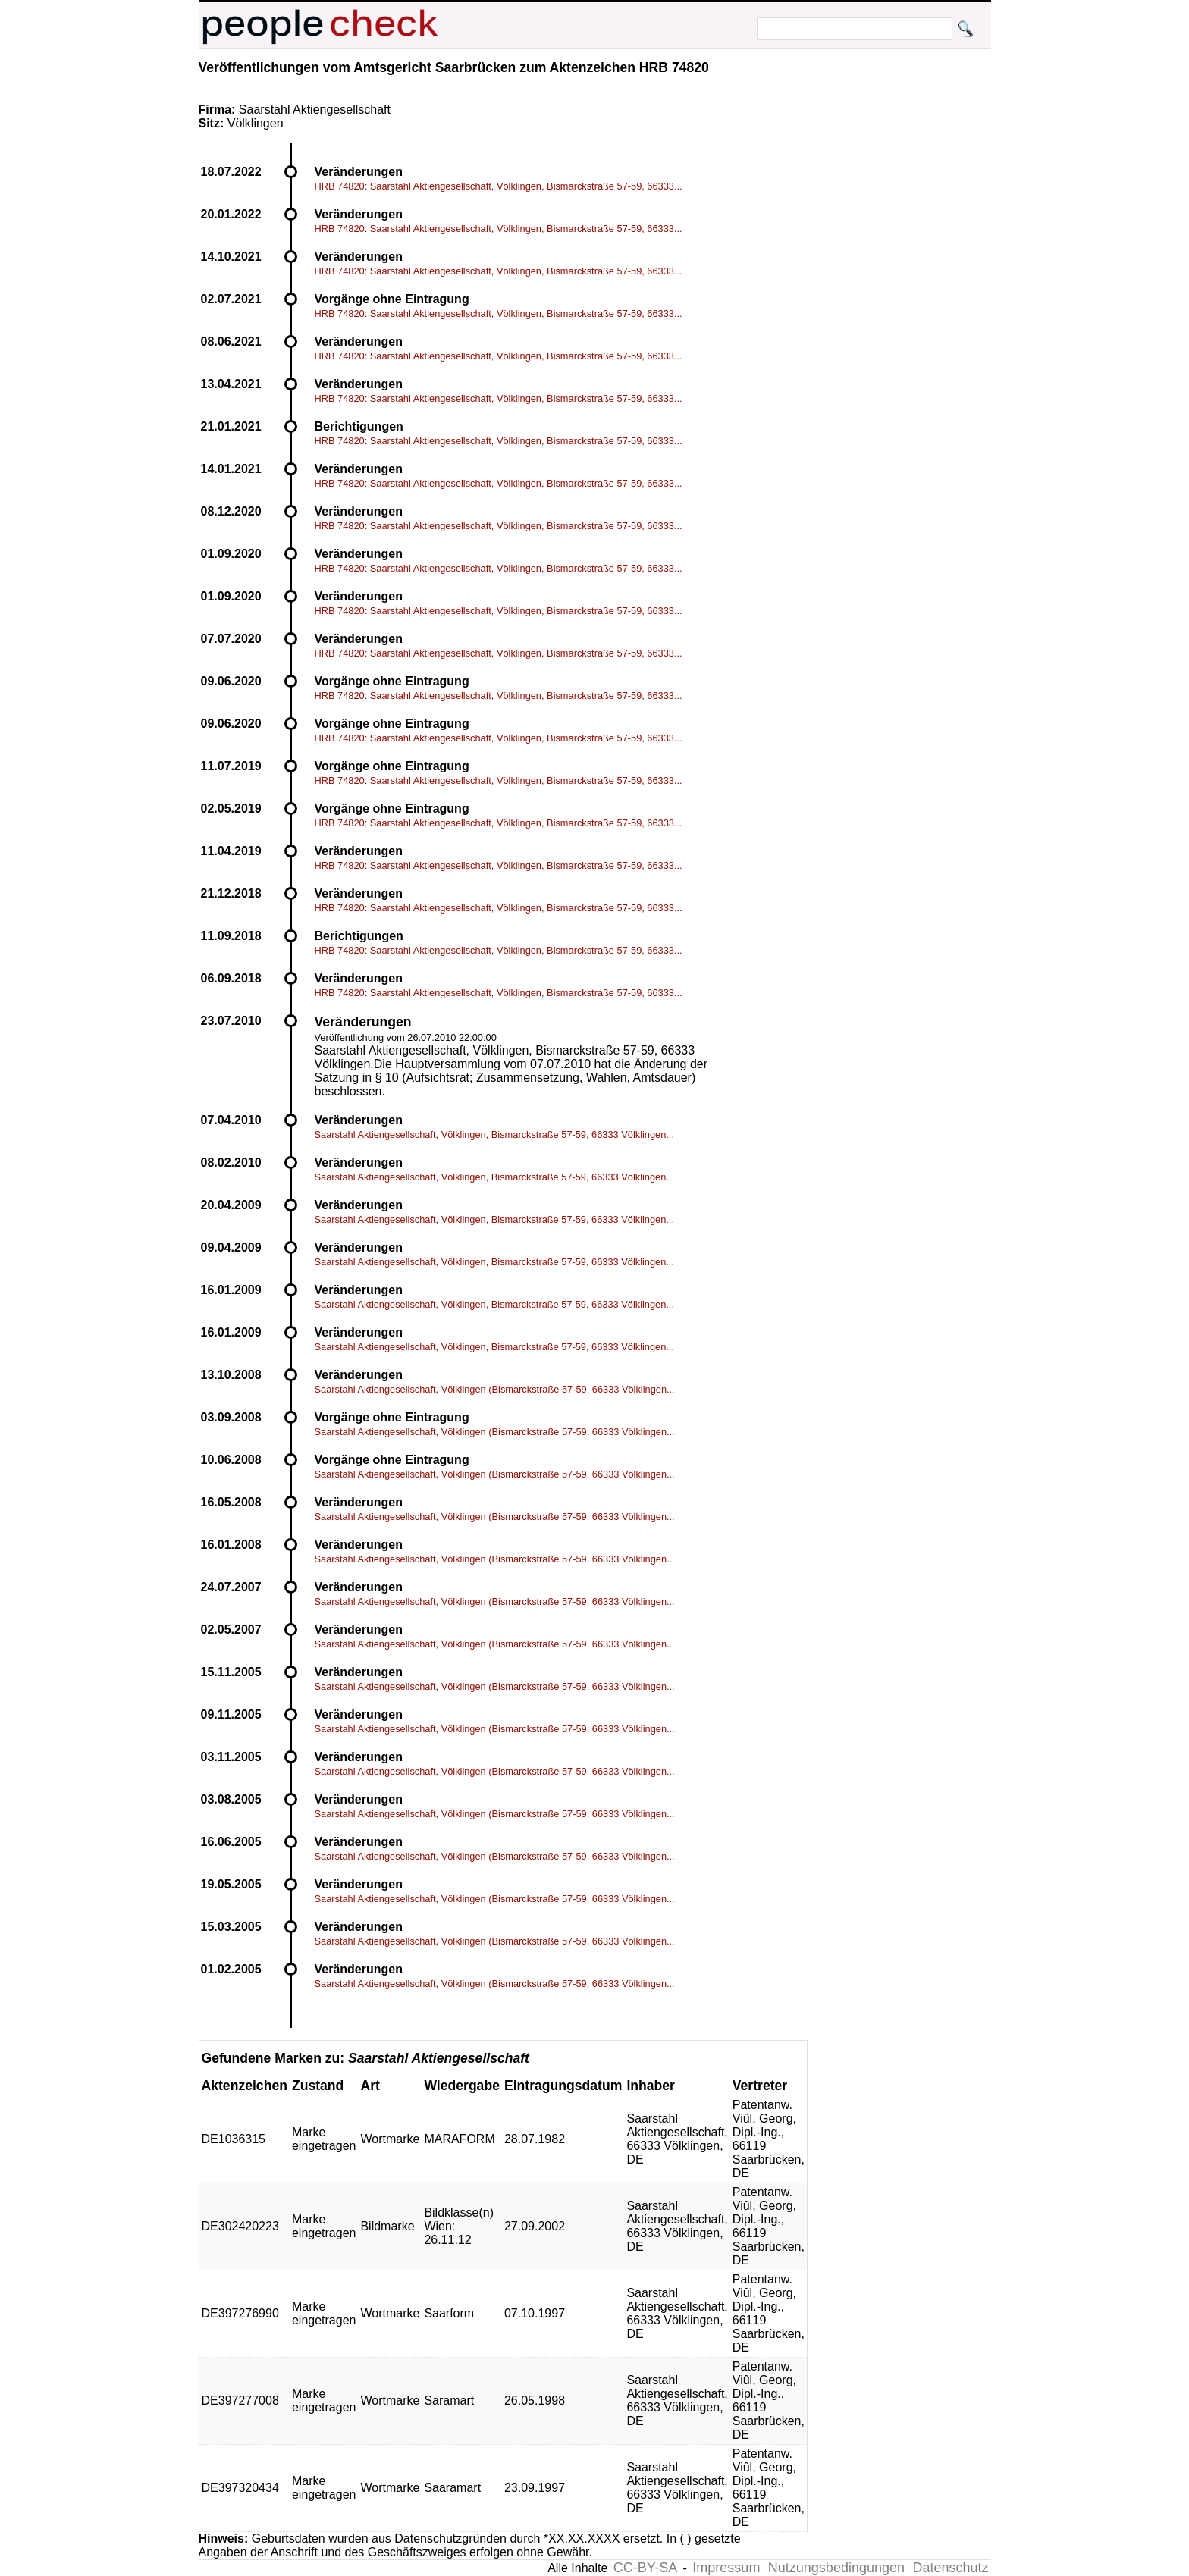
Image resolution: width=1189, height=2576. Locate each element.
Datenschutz (950, 2567)
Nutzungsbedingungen (836, 2567)
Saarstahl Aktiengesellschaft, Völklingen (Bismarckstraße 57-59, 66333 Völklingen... (495, 1389)
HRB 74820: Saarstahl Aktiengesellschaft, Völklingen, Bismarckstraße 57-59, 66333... (498, 186)
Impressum (726, 2567)
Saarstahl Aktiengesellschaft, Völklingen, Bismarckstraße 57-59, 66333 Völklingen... (494, 1134)
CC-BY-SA (645, 2567)
